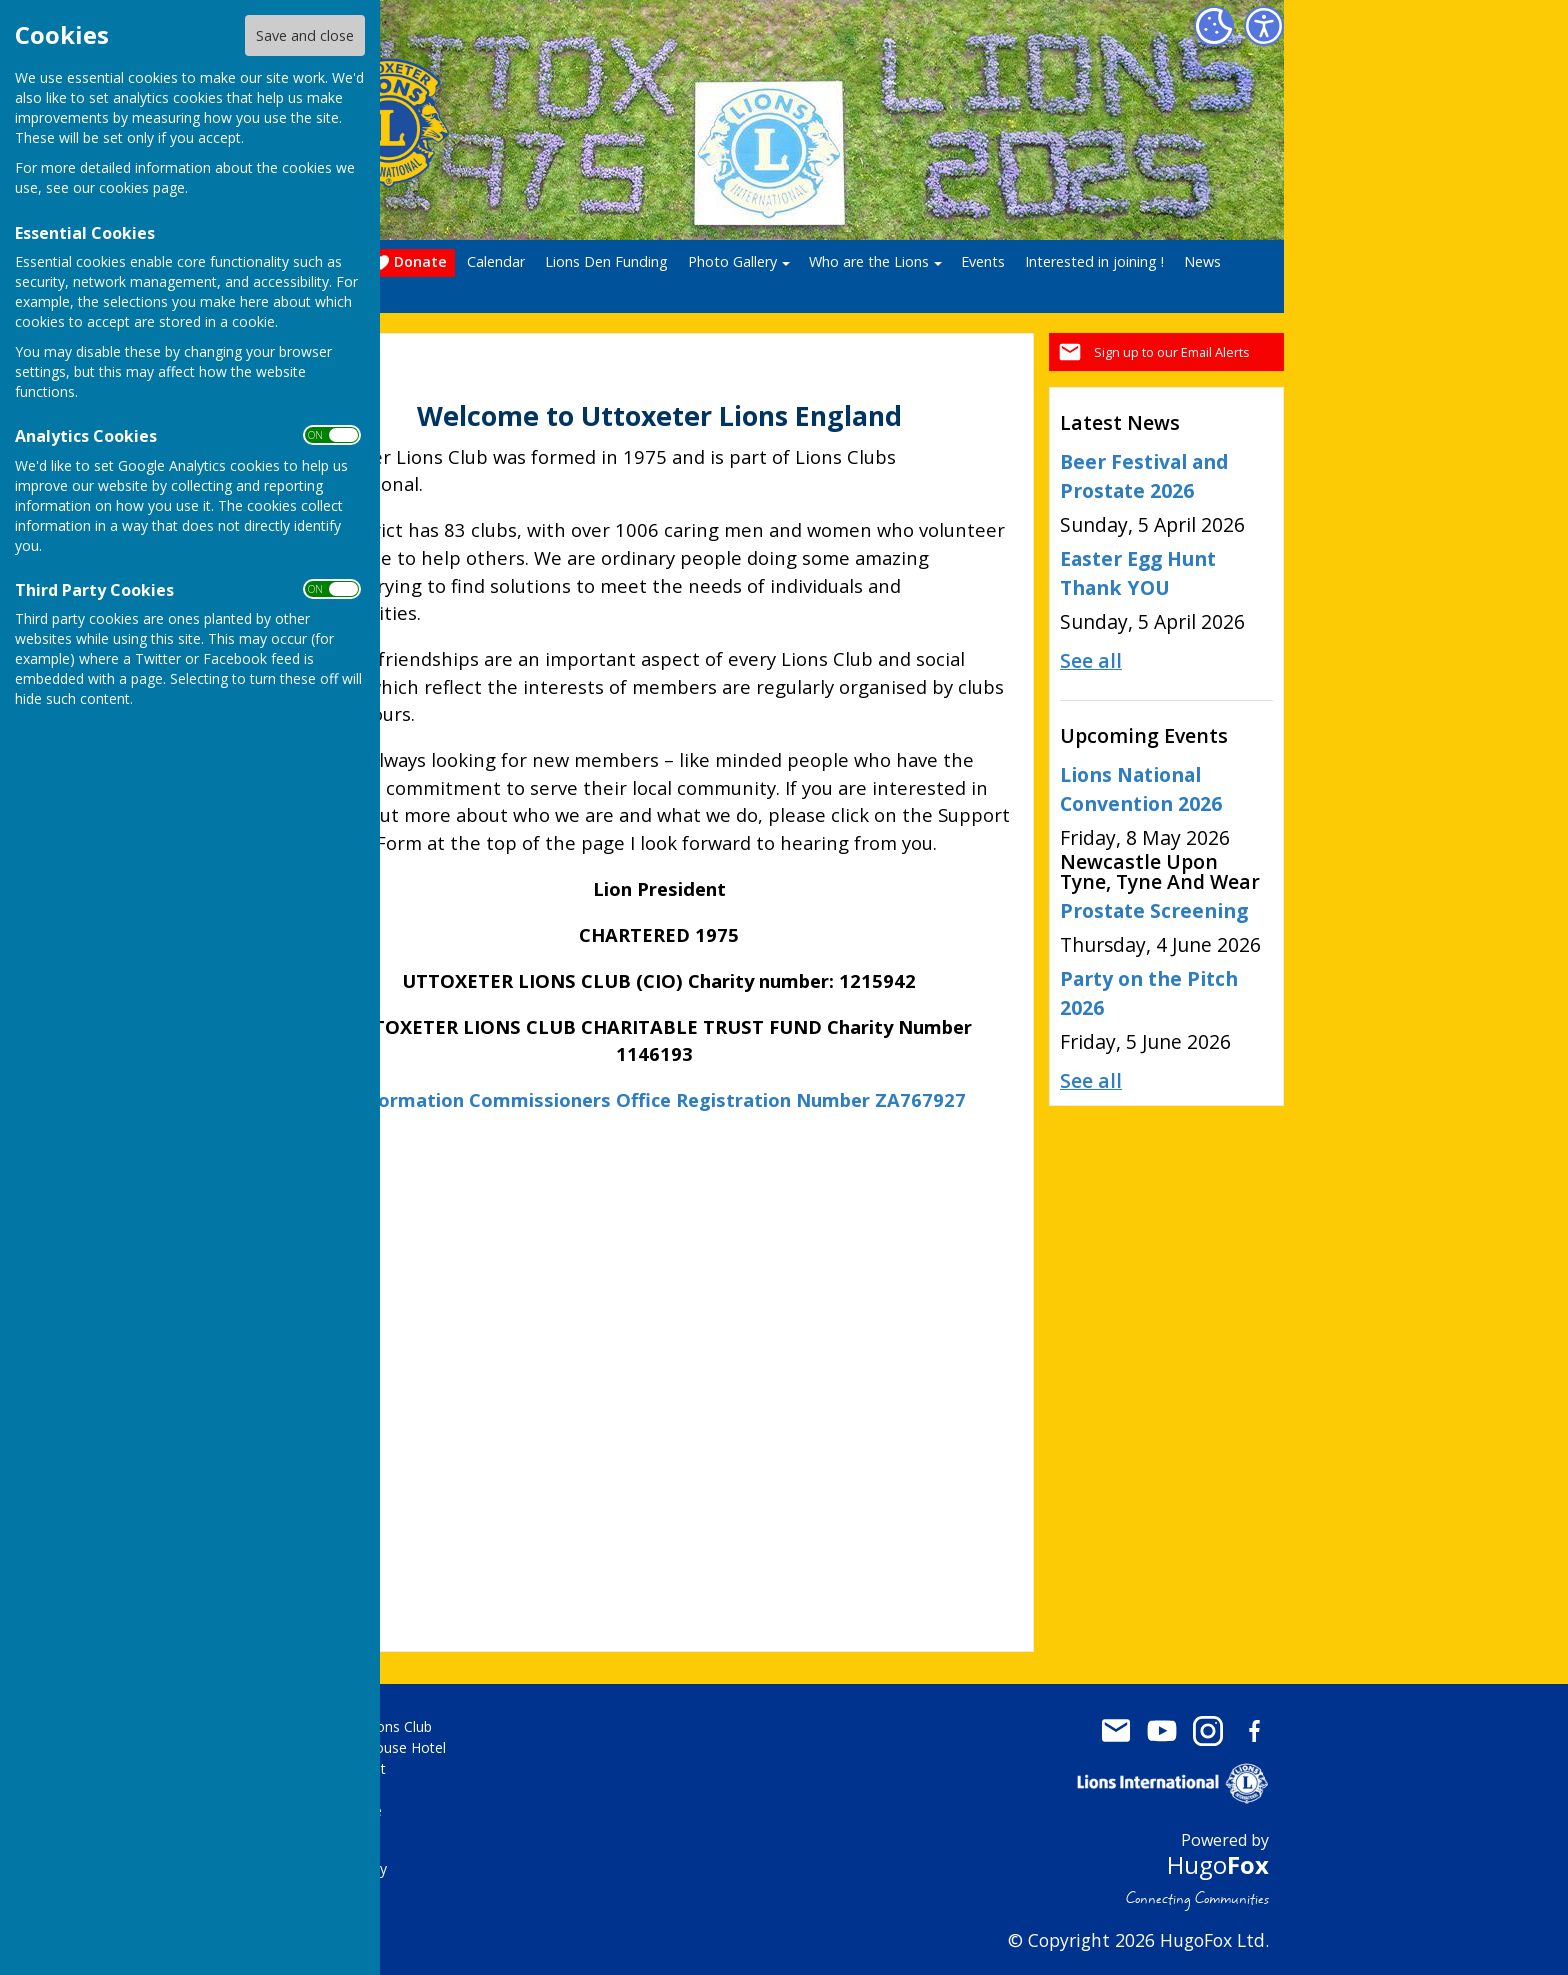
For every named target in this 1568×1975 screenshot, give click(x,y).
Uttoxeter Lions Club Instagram (1208, 1731)
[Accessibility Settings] (1264, 26)
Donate (410, 262)
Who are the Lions (869, 261)
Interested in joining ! (1094, 261)
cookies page (142, 187)
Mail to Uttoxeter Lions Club (1116, 1731)
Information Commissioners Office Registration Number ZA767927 (659, 1099)
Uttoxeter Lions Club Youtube (1162, 1731)
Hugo (1218, 1864)
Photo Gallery (732, 261)
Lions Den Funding (606, 261)
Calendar (496, 261)
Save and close (305, 35)
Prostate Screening (1154, 910)
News (1202, 261)
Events (983, 261)
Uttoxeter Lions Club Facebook (1254, 1731)
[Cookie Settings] (1214, 26)
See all (1091, 660)
